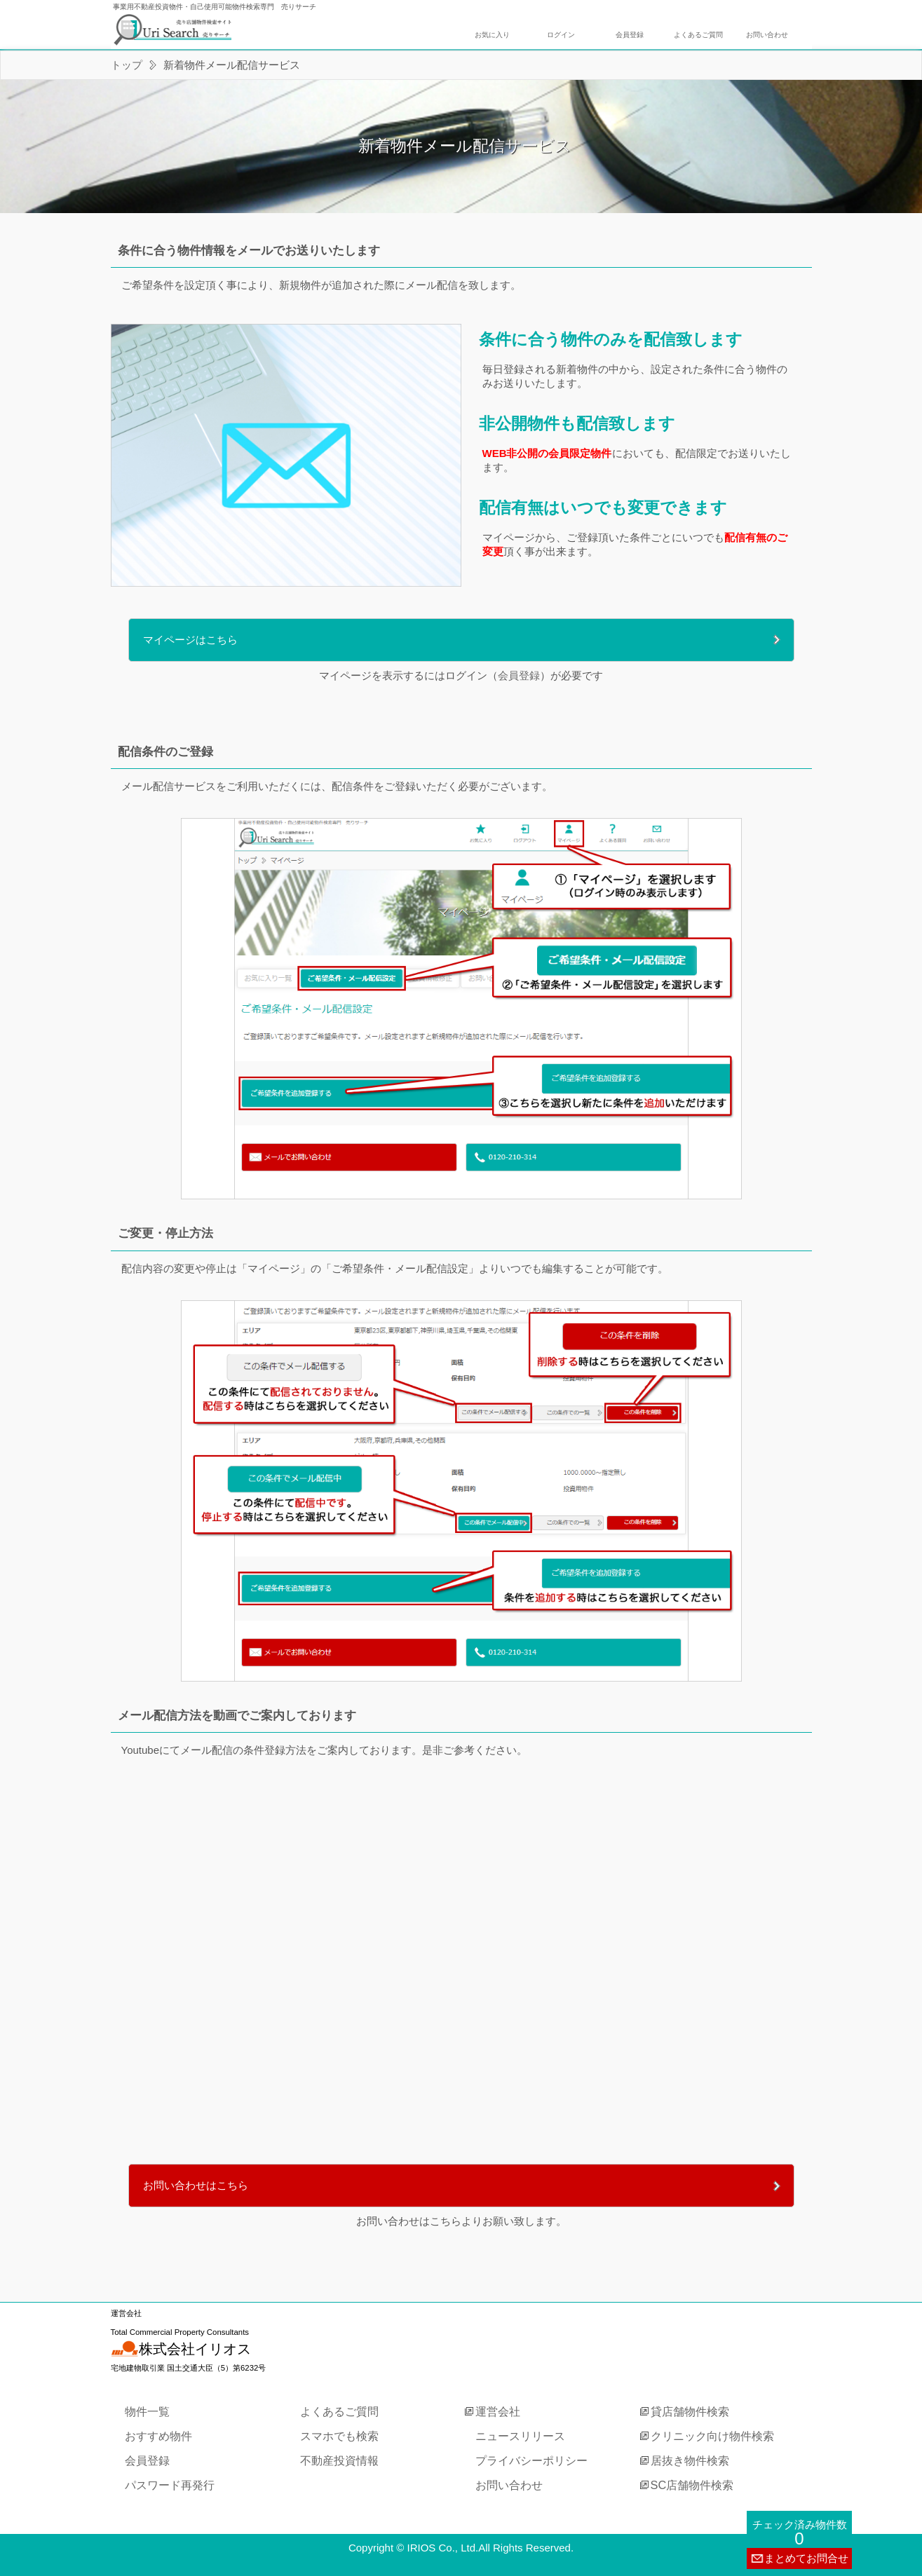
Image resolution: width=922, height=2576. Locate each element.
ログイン (561, 35)
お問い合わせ (767, 35)
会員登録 (630, 35)
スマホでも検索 (339, 2436)
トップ (126, 65)
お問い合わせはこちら (195, 2185)
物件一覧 (147, 2411)
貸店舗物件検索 (690, 2411)
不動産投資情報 (339, 2460)
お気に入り (492, 35)
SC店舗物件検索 (692, 2485)
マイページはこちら (190, 640)
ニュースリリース (520, 2436)
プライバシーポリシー (531, 2460)
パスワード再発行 (170, 2485)
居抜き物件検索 (690, 2460)
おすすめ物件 (158, 2436)
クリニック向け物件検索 (712, 2436)
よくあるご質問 (698, 35)
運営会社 (497, 2411)
